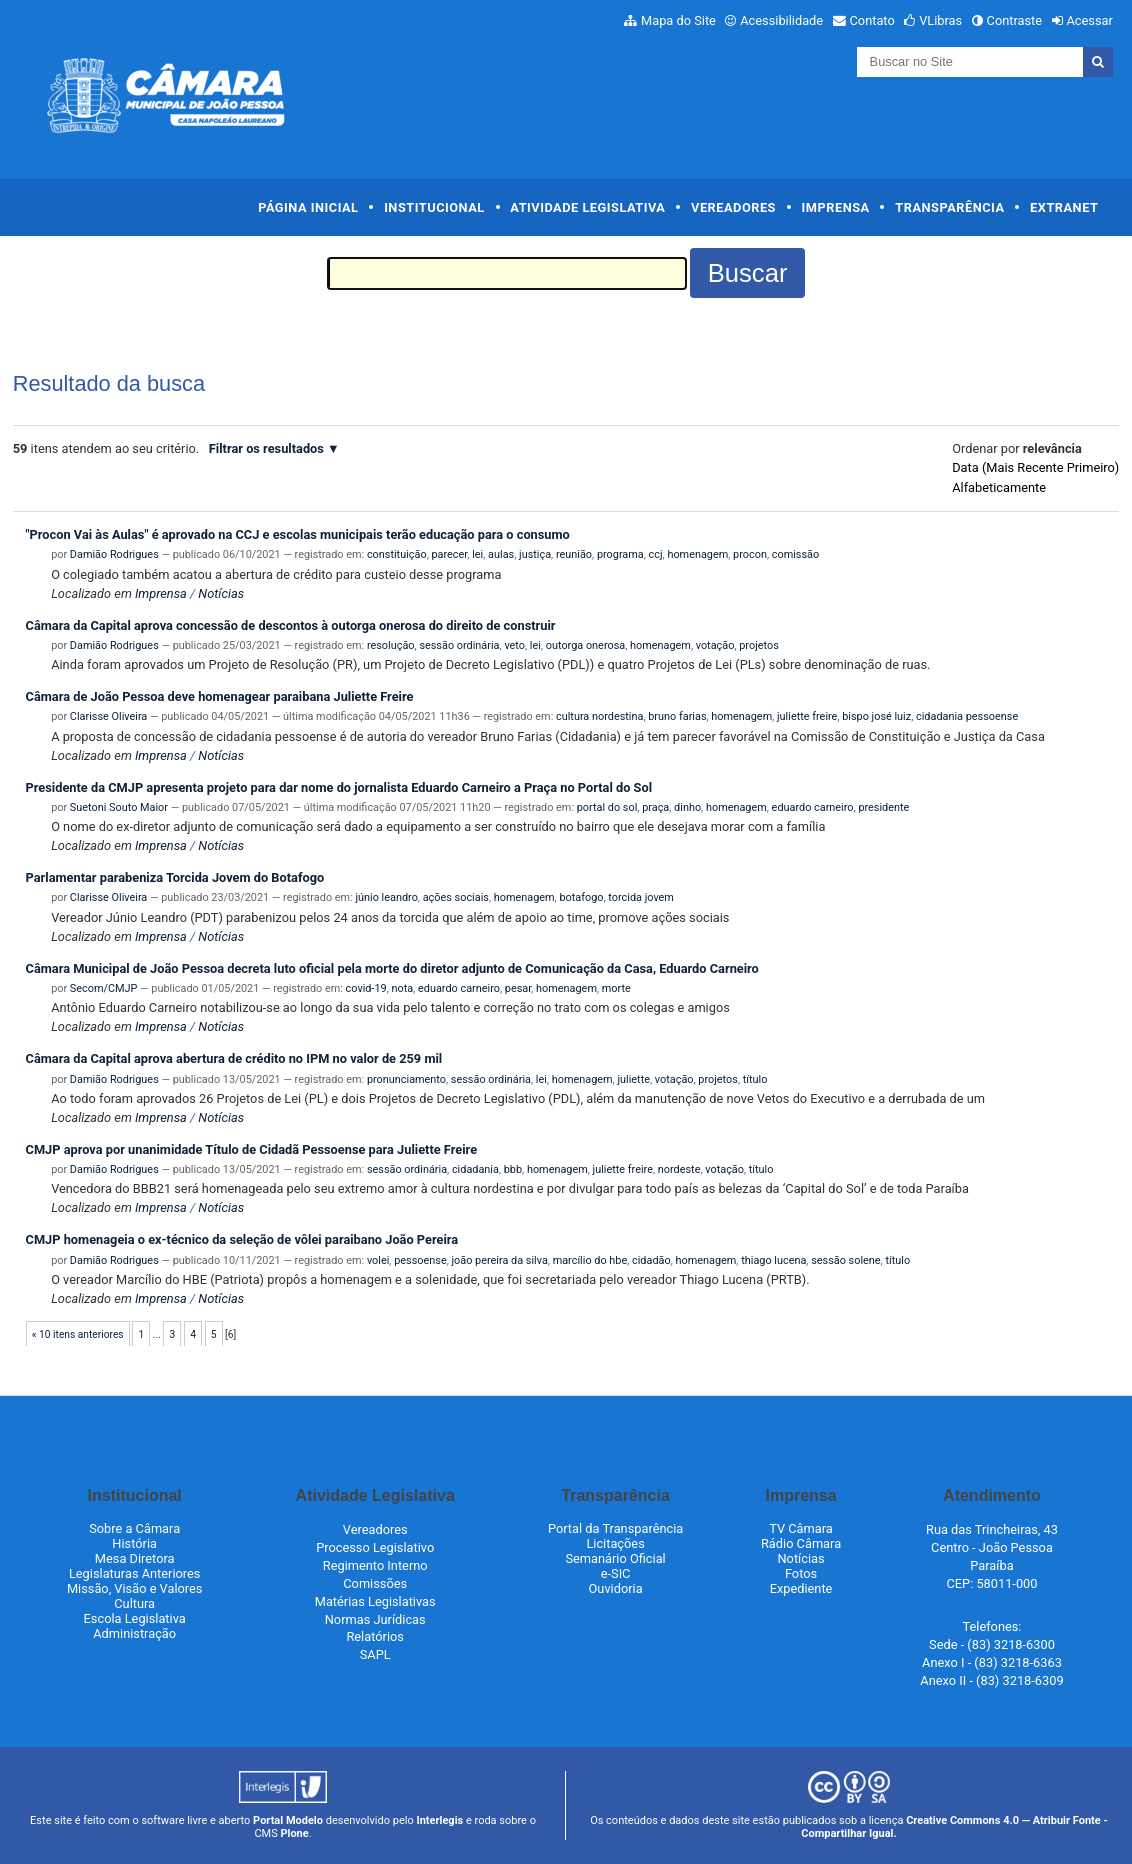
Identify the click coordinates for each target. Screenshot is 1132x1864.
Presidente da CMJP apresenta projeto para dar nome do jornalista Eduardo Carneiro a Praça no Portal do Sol (339, 787)
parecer (449, 554)
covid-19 (366, 988)
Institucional (434, 207)
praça (655, 807)
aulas (501, 554)
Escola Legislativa (135, 1618)
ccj (656, 554)
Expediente (801, 1588)
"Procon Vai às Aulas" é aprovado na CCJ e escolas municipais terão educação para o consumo (298, 534)
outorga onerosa (585, 645)
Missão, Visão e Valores (135, 1588)
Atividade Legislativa (587, 207)
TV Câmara (801, 1528)
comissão (795, 554)
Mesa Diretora (135, 1558)
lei (477, 554)
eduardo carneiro (813, 807)
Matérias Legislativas (375, 1601)
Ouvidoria (616, 1588)
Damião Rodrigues (114, 554)
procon (750, 554)
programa (620, 554)
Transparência (949, 207)
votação (715, 645)
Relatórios (374, 1636)
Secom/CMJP (104, 988)
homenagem (697, 554)
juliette (633, 1079)
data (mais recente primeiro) (1035, 467)
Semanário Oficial (615, 1558)
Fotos (801, 1573)
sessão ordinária (459, 645)
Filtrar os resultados (266, 448)
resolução (391, 645)
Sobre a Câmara (134, 1528)
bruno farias (677, 716)
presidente (883, 807)
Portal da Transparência (615, 1528)
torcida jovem (641, 897)
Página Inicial (308, 207)
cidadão (651, 1260)
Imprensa (836, 207)
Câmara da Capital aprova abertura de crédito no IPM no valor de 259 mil (234, 1058)
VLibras (940, 20)
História (134, 1543)
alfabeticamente (999, 487)
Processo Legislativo (375, 1547)
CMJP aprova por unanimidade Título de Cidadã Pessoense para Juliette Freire (252, 1149)
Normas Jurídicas (375, 1619)
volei (378, 1260)
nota (403, 988)
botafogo (581, 897)
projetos (759, 645)
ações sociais (456, 897)
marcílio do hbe (590, 1260)
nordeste (679, 1169)
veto (514, 645)
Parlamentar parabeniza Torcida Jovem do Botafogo (175, 877)
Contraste (1015, 20)
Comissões (375, 1583)
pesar (518, 988)
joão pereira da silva (500, 1260)
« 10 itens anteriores (78, 1334)
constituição (397, 554)
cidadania (475, 1169)
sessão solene (845, 1260)
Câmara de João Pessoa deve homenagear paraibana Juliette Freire (220, 696)
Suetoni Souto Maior (119, 807)
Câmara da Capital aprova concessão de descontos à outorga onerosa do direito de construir (291, 625)
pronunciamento (406, 1079)
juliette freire (807, 716)
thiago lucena (773, 1260)
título (755, 1079)
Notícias (221, 593)
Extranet (1064, 207)
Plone (294, 1833)
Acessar (1089, 20)
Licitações (615, 1543)
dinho (687, 807)
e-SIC (616, 1573)
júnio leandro (386, 897)
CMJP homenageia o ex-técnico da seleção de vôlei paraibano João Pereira (242, 1239)
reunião (574, 554)
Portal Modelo (288, 1820)
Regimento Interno (375, 1565)
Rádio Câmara (801, 1543)
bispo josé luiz (876, 716)
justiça (535, 554)
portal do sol (607, 807)
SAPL (375, 1654)
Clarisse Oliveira (108, 716)
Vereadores (733, 207)
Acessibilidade (781, 20)
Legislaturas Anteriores (134, 1573)
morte (616, 988)
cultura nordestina (599, 716)
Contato (872, 20)
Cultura (134, 1603)
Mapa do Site (678, 20)
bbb (513, 1169)
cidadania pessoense (967, 716)
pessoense (420, 1260)
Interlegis (439, 1820)
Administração (134, 1633)
